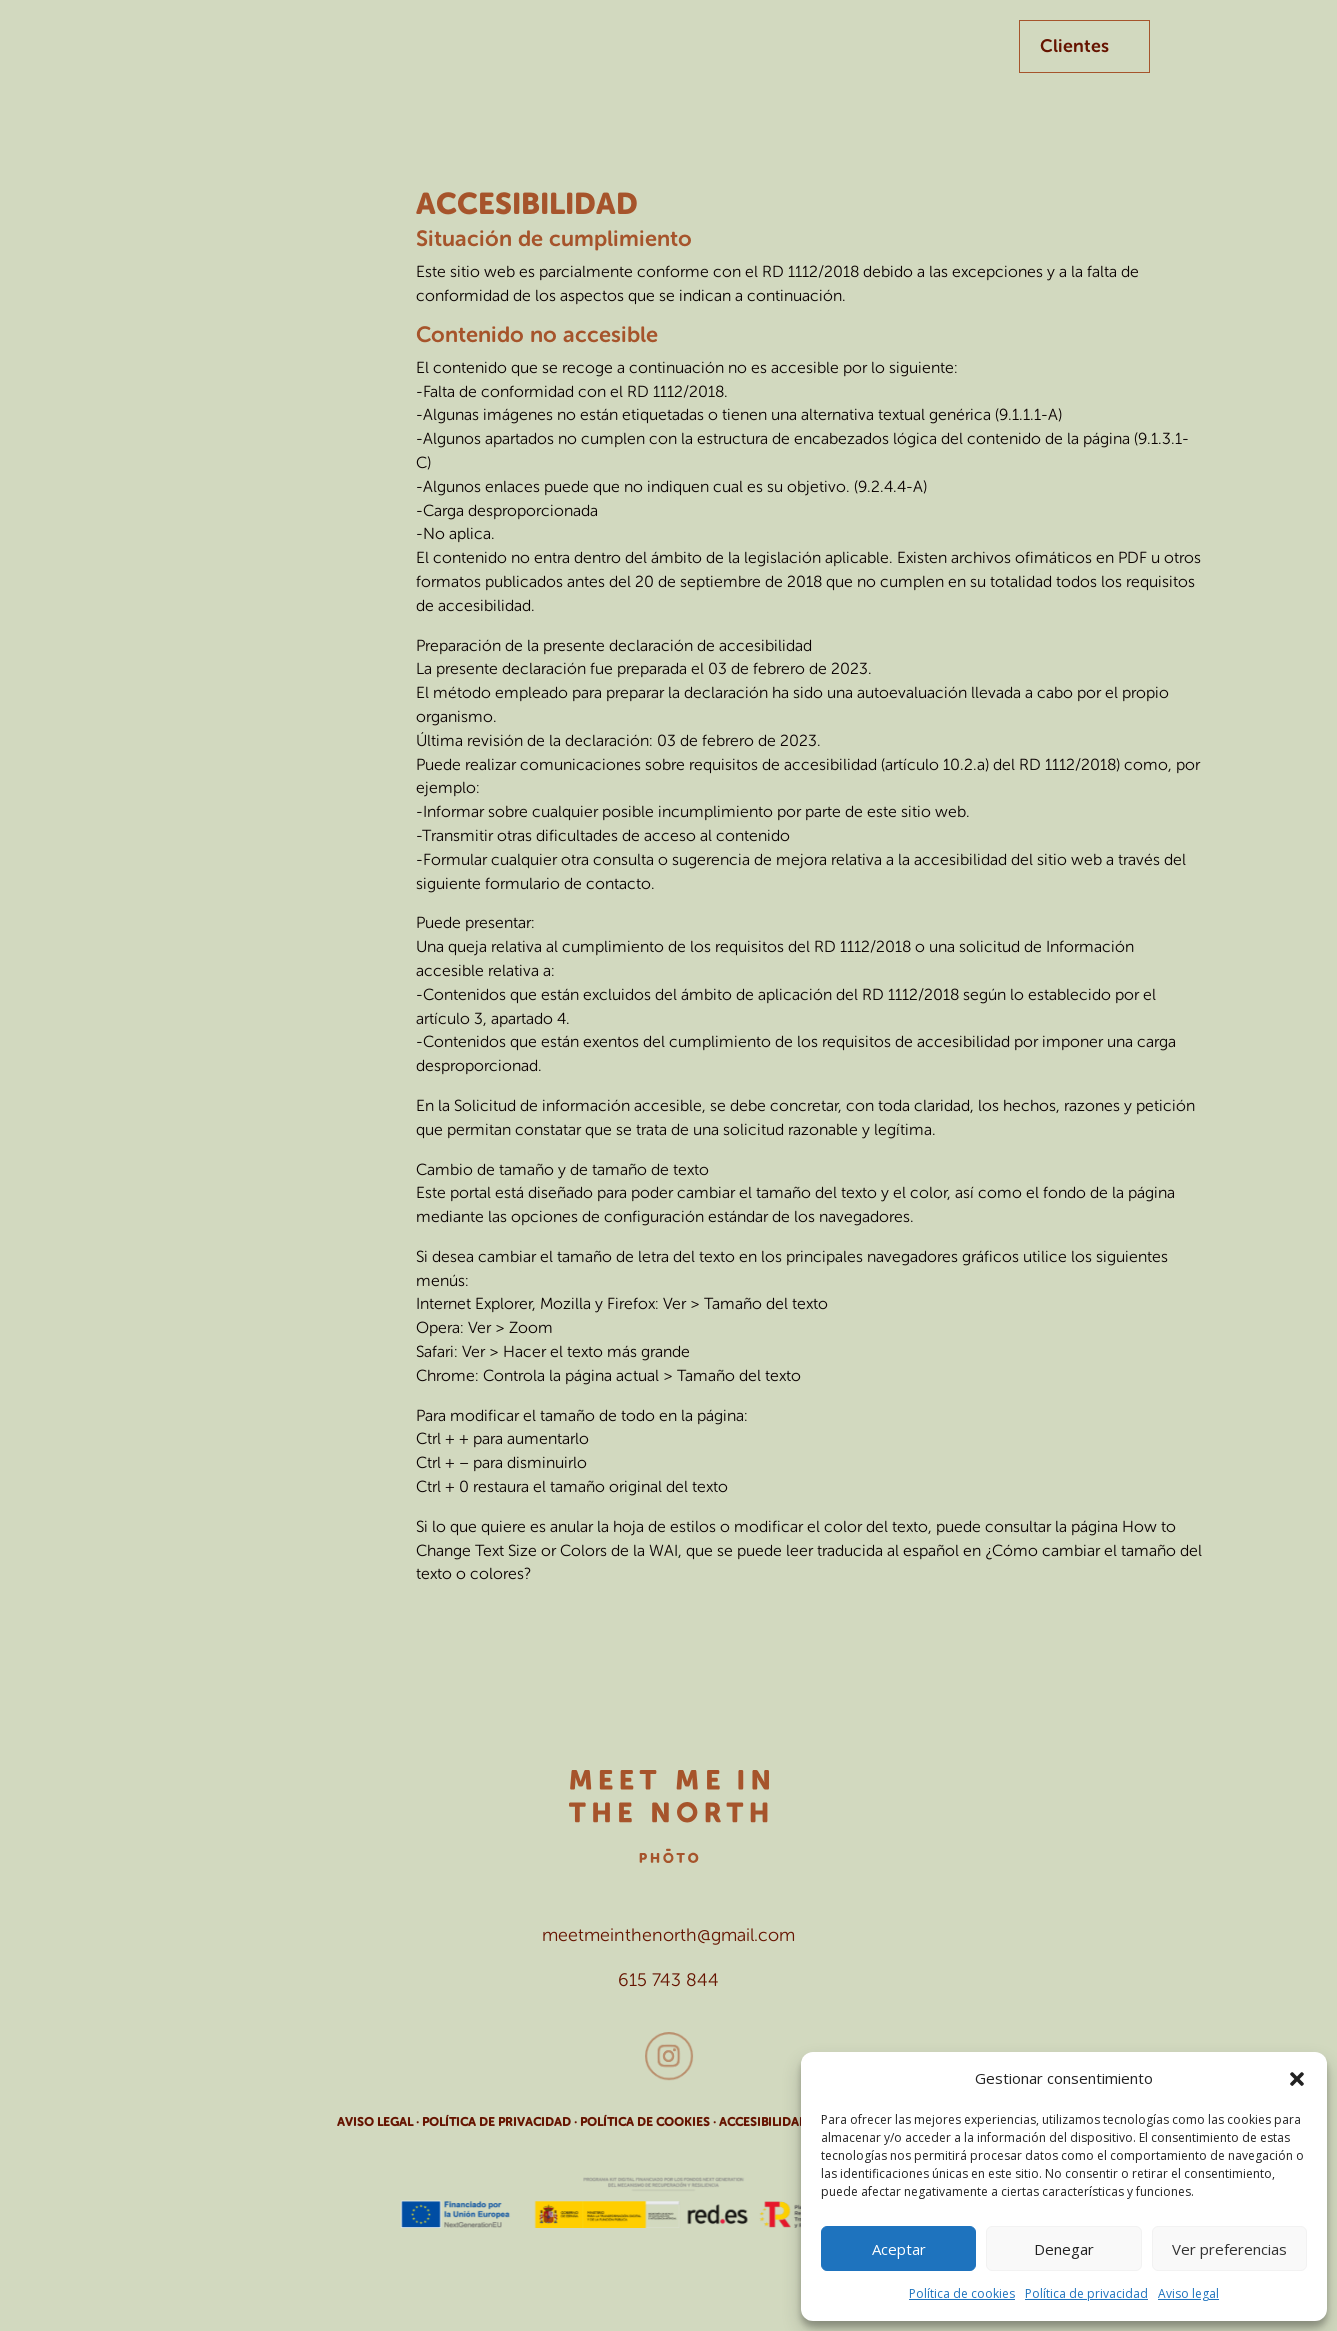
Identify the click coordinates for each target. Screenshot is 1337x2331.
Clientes (1074, 46)
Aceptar (899, 2249)
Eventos (685, 58)
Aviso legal (1188, 2293)
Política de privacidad (1086, 2293)
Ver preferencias (1229, 2249)
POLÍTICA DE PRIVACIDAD (496, 2122)
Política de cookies (962, 2293)
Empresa (479, 58)
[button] (1297, 2079)
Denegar (1064, 2249)
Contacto (800, 58)
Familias (582, 58)
